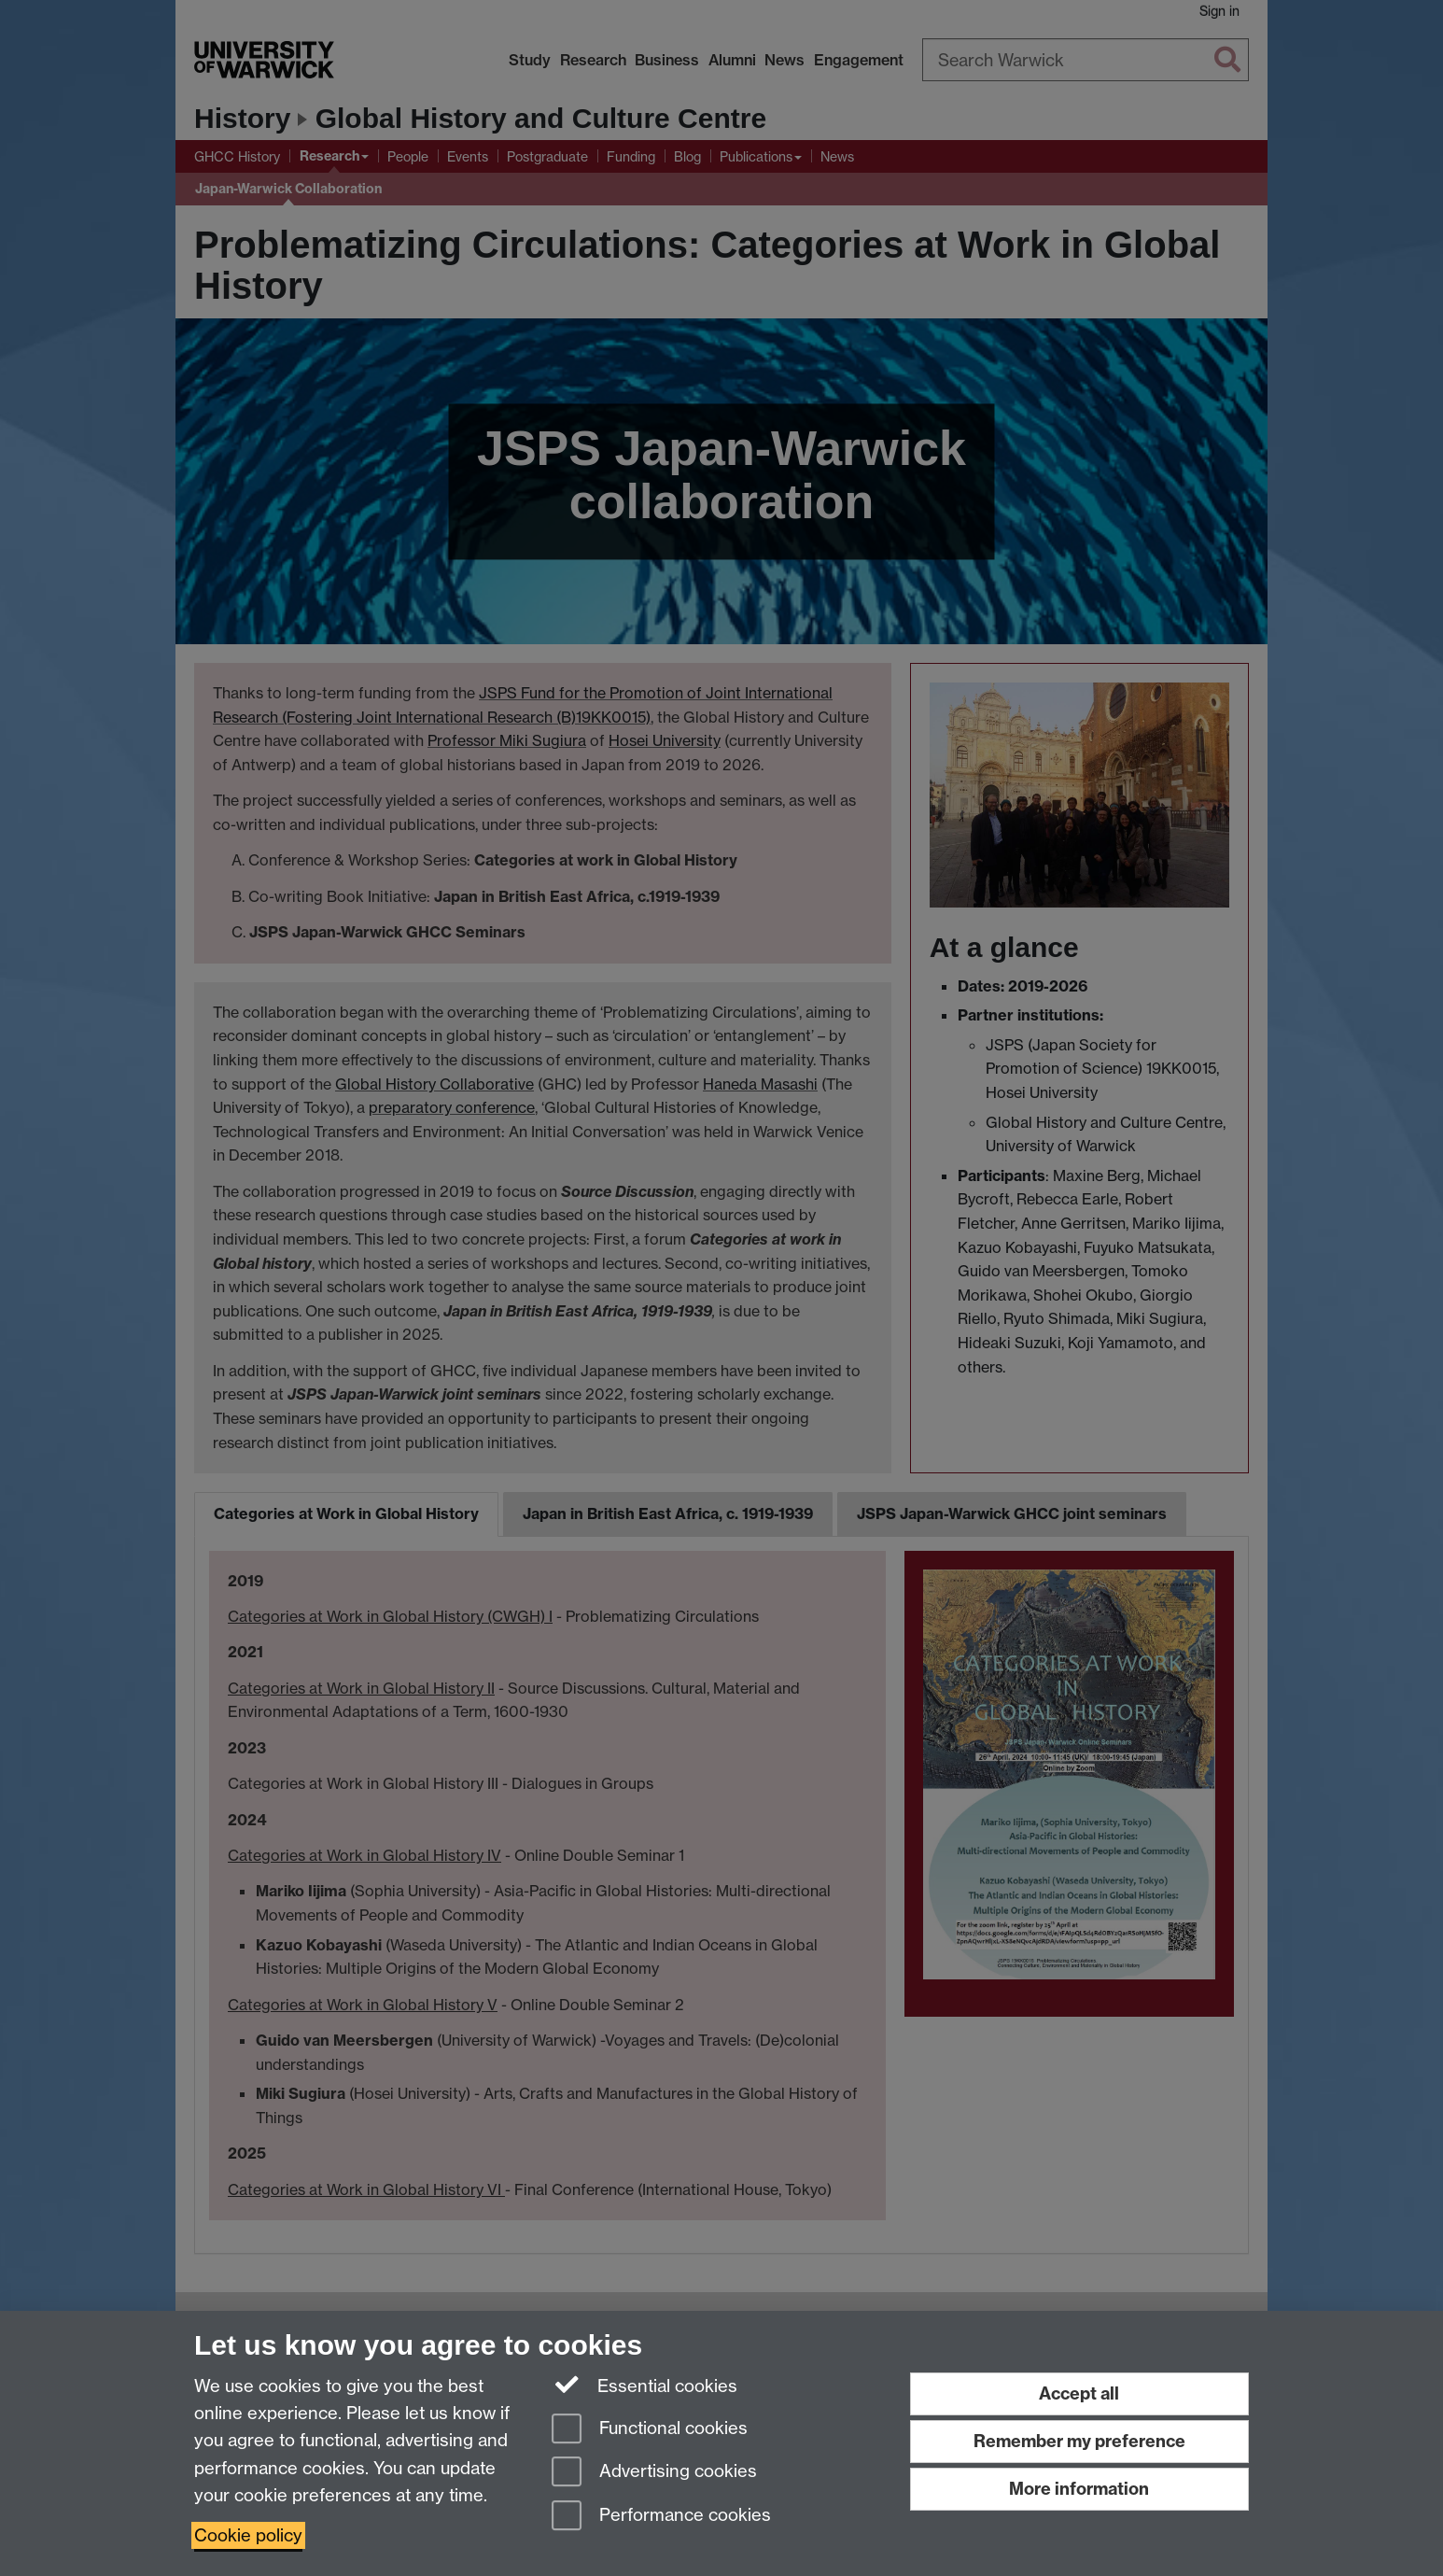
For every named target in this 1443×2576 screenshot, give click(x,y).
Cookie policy (248, 2535)
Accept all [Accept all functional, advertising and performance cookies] (1079, 2393)
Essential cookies (644, 2384)
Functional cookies (650, 2430)
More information (1079, 2488)
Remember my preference (1079, 2441)
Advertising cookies (654, 2473)
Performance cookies (661, 2516)
